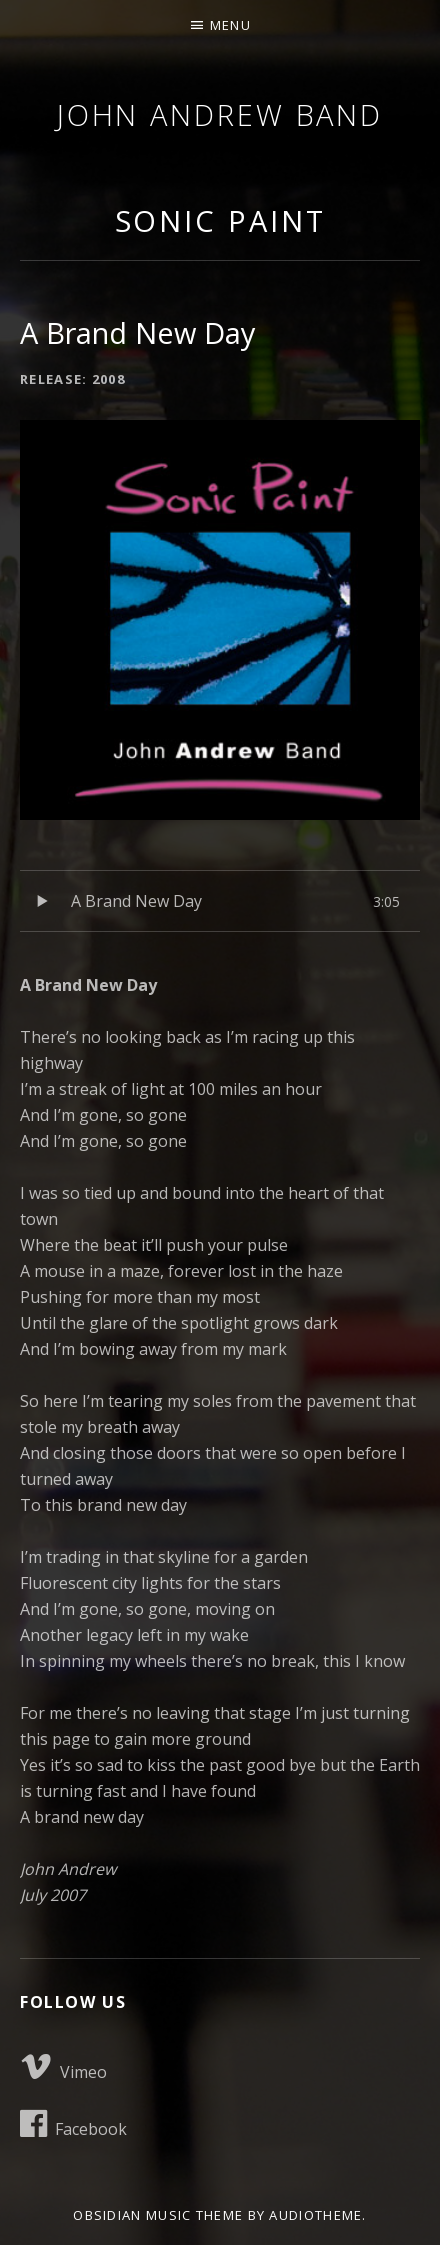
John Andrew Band (220, 114)
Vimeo (63, 2067)
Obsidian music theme (158, 2215)
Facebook (73, 2124)
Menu (230, 25)
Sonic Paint (220, 220)
